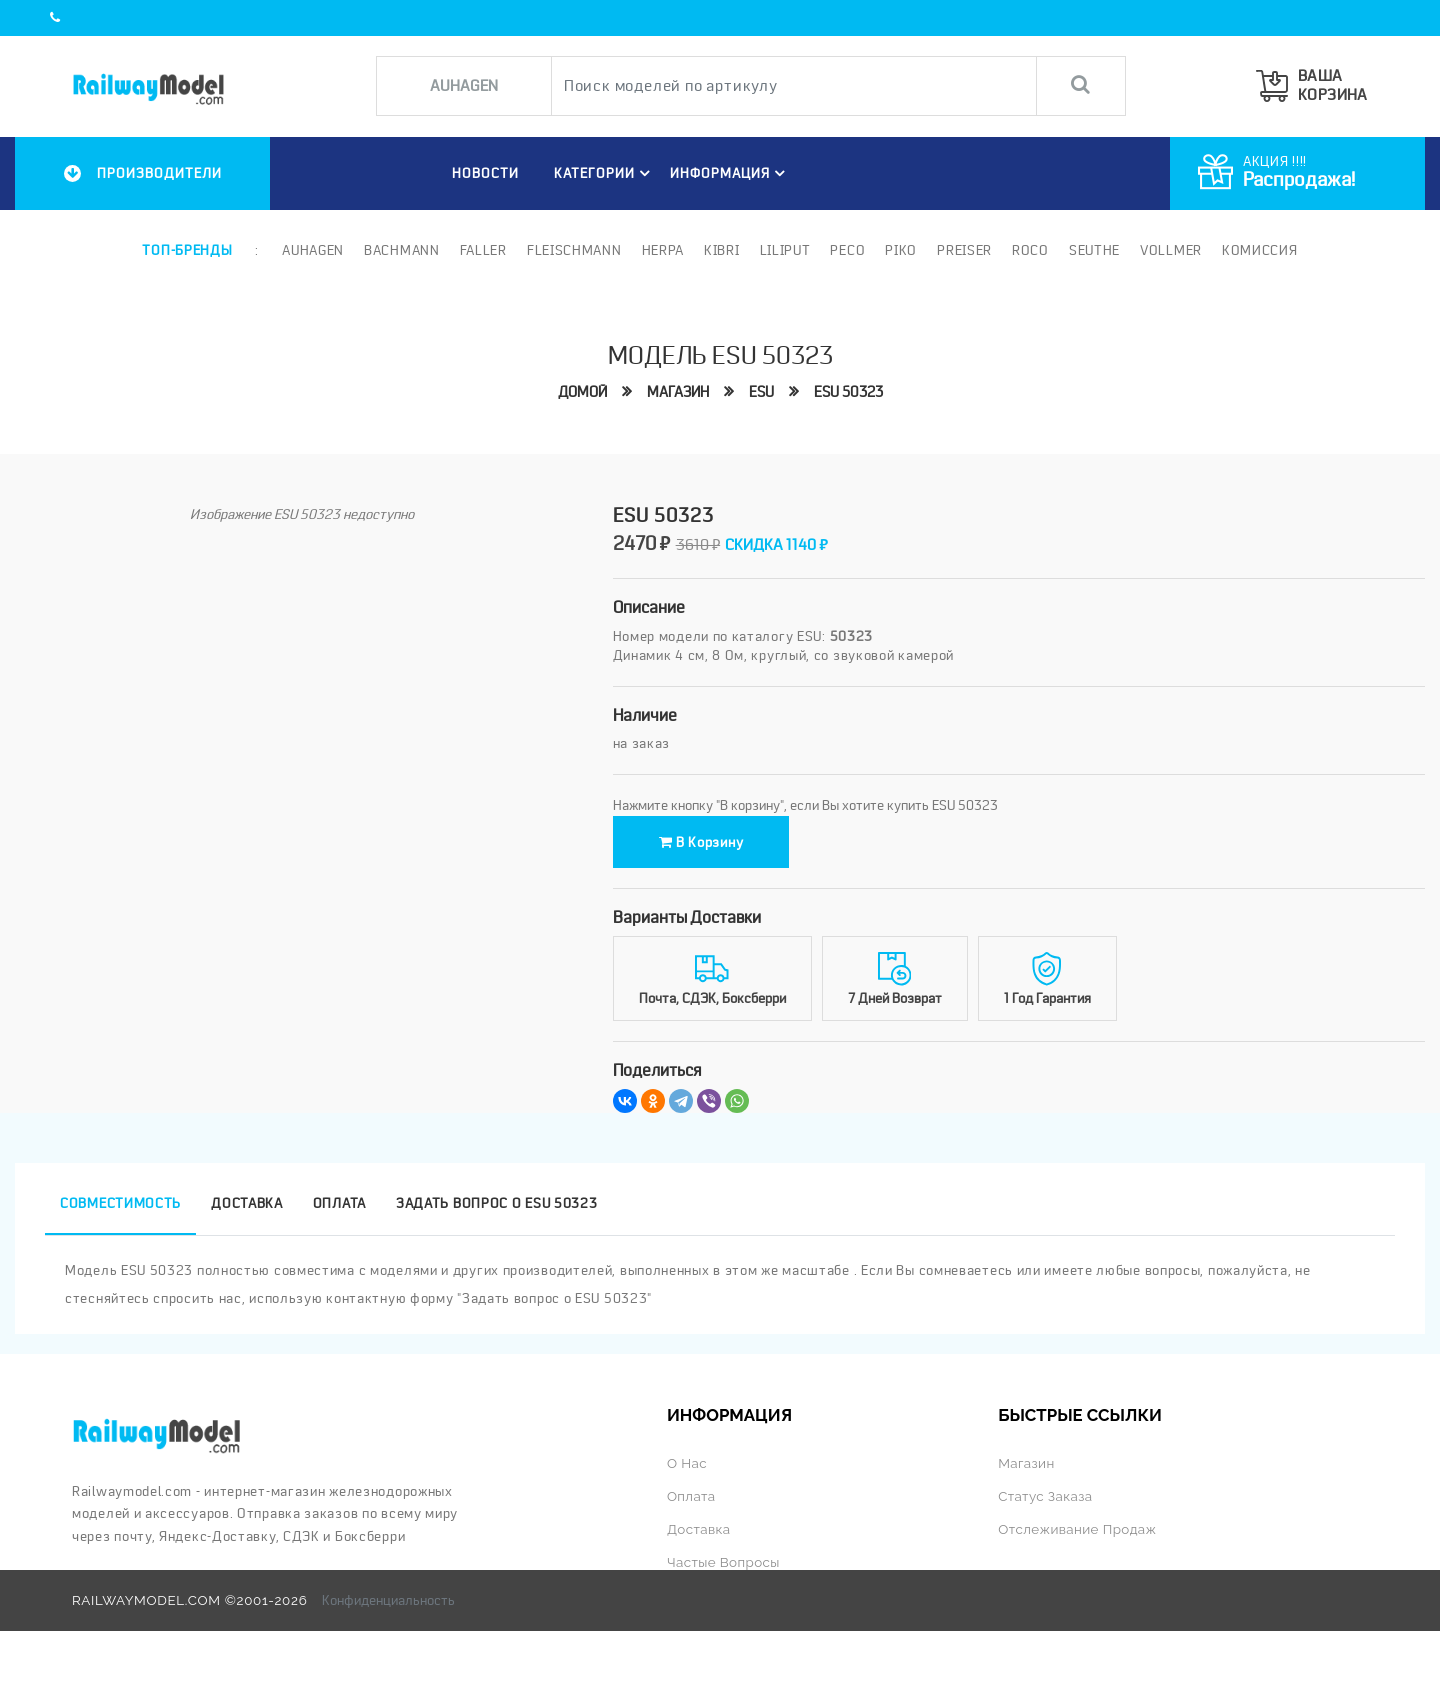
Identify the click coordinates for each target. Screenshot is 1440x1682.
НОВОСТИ (485, 173)
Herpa (663, 250)
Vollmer (1171, 250)
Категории (605, 173)
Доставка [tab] (247, 1203)
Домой (582, 392)
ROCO (1030, 250)
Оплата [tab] (339, 1203)
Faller (483, 250)
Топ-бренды (187, 250)
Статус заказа (1045, 1496)
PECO (847, 250)
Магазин (678, 392)
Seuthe (1094, 250)
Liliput (785, 250)
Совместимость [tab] (120, 1203)
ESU (761, 392)
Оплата (691, 1496)
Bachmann (402, 250)
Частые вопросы (723, 1562)
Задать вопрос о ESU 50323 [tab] (497, 1203)
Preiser (964, 250)
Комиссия (1260, 250)
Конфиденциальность (388, 1600)
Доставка (699, 1529)
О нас (687, 1463)
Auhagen (313, 250)
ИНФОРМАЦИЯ (730, 173)
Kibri (722, 250)
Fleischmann (574, 250)
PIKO (901, 250)
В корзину (701, 842)
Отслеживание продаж (1077, 1529)
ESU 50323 (848, 392)
